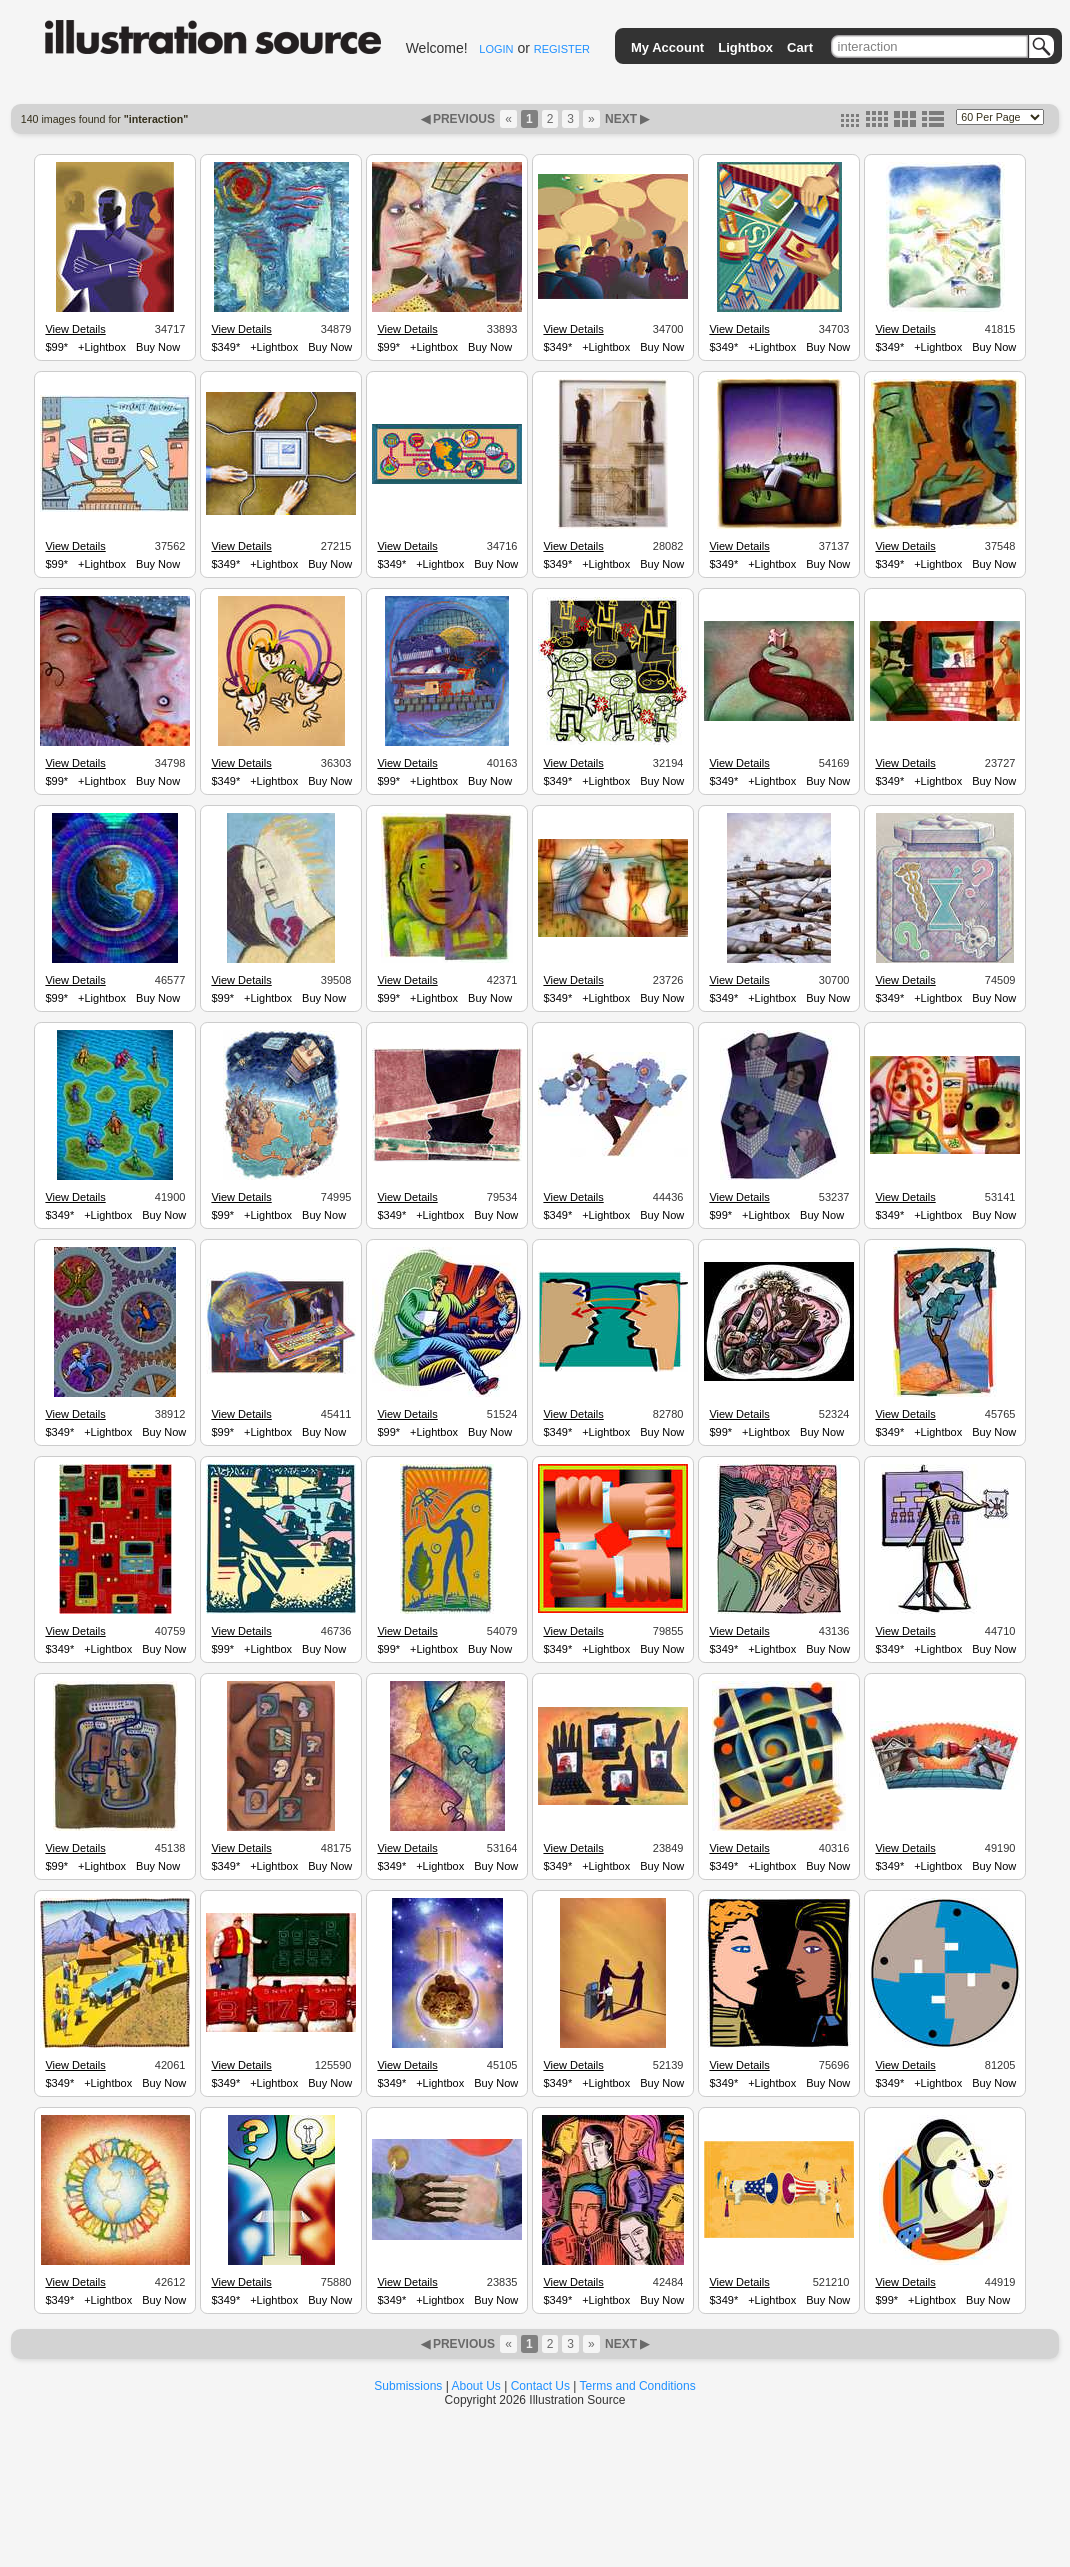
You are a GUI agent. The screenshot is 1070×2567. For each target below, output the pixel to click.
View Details (75, 329)
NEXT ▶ (626, 119)
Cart (800, 47)
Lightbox (745, 47)
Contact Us (540, 2386)
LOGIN (496, 49)
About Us (476, 2386)
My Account (667, 47)
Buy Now (158, 347)
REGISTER (562, 49)
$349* (225, 347)
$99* (56, 347)
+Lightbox (102, 347)
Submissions (408, 2386)
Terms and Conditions (638, 2386)
